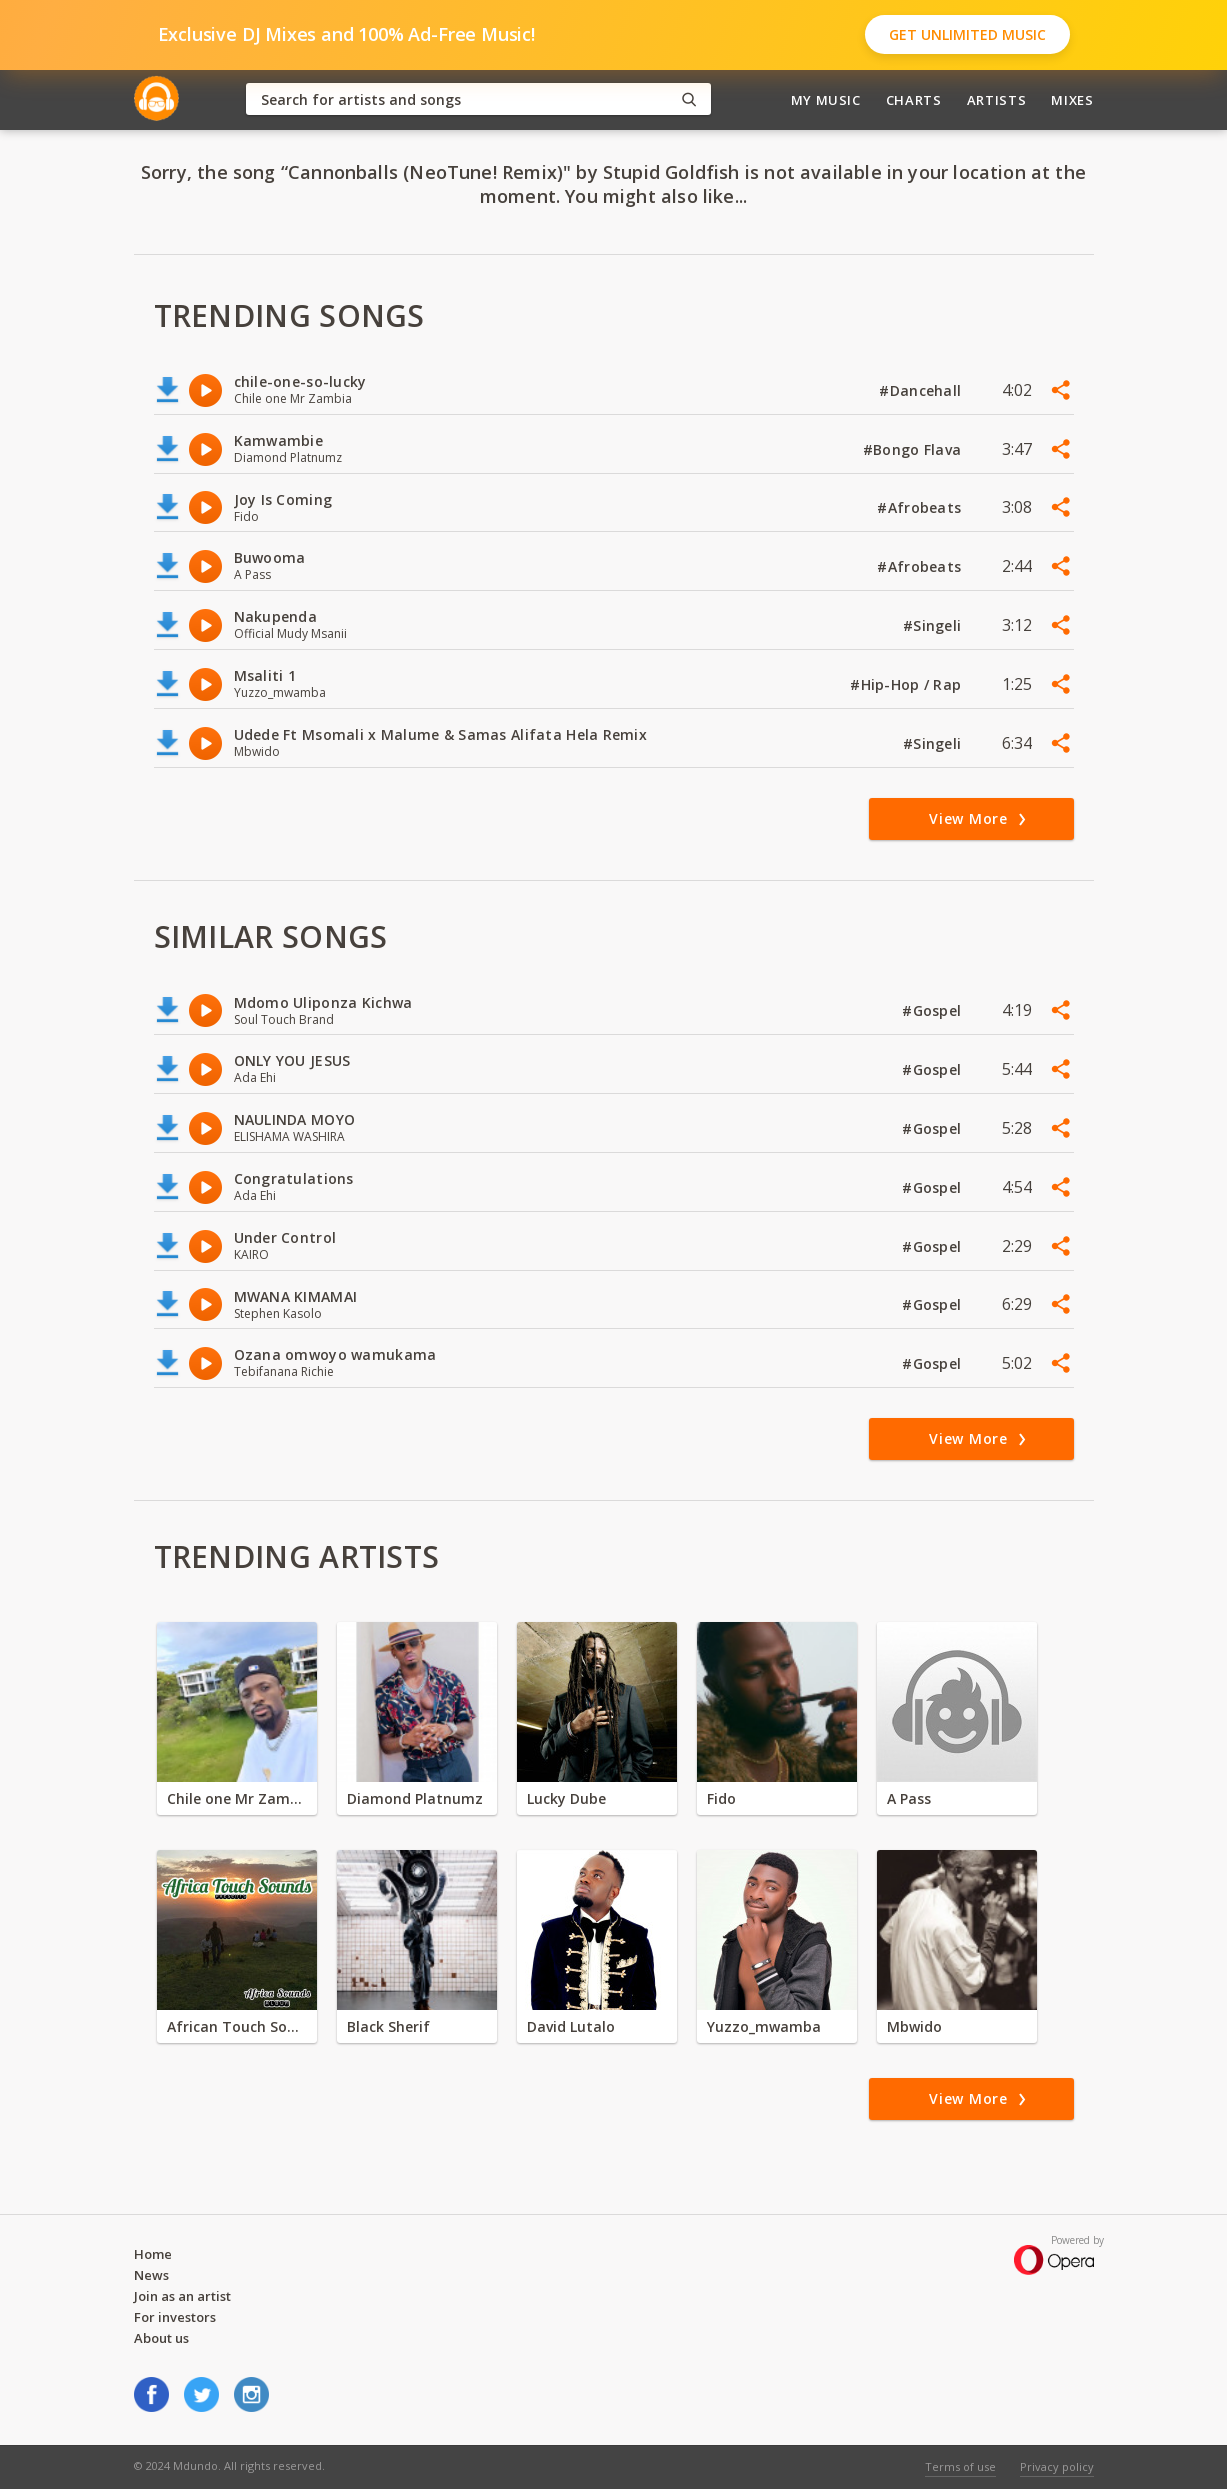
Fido (721, 1798)
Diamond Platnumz (415, 1798)
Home (153, 2254)
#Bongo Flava (914, 449)
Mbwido (914, 2026)
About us (161, 2338)
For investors (175, 2317)
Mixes (1072, 100)
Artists (997, 100)
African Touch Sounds (237, 2026)
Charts (914, 100)
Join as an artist (182, 2296)
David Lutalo (571, 2026)
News (151, 2275)
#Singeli (934, 625)
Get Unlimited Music (967, 34)
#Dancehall (922, 390)
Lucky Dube (566, 1798)
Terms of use (960, 2466)
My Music (826, 100)
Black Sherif (388, 2026)
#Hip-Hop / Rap (907, 684)
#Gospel (933, 1010)
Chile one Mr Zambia (237, 1798)
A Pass (909, 1798)
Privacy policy (1057, 2466)
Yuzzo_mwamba (764, 2026)
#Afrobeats (921, 507)
